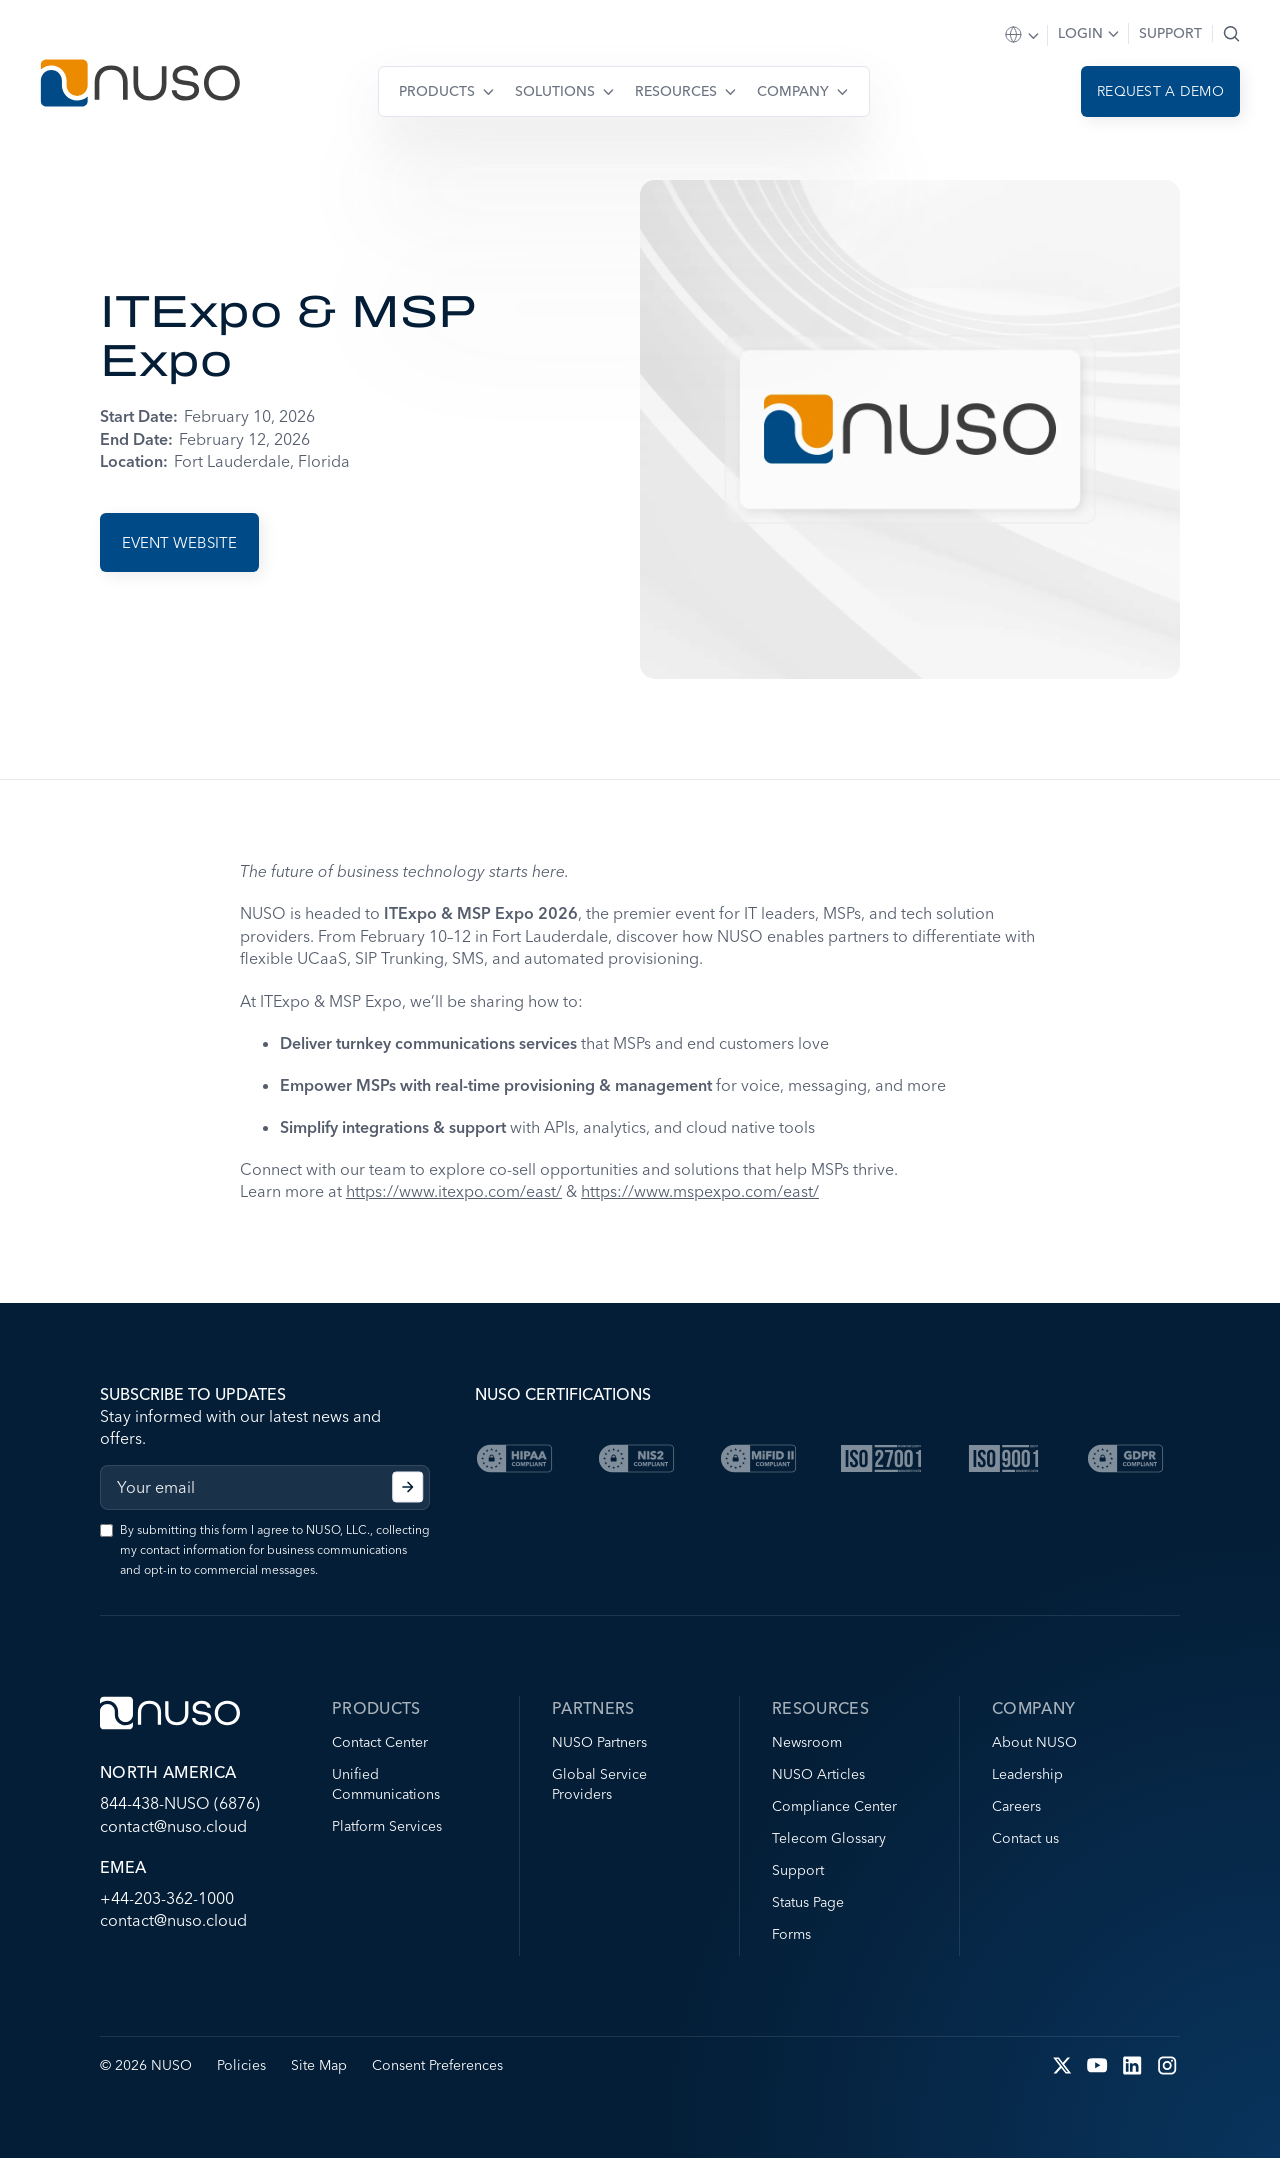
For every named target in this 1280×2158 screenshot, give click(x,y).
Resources (676, 91)
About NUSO (1034, 1742)
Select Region (1023, 35)
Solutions (555, 91)
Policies (241, 2065)
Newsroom (807, 1742)
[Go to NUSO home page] (140, 85)
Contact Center (380, 1742)
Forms (791, 1934)
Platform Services (387, 1826)
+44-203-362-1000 (167, 1898)
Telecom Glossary (829, 1838)
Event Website (179, 542)
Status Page (808, 1902)
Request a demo (1160, 91)
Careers (1016, 1806)
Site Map (319, 2065)
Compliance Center (834, 1806)
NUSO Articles (818, 1774)
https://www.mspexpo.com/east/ (700, 1191)
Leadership (1027, 1774)
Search (1231, 33)
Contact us (1025, 1838)
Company (793, 91)
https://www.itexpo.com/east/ (454, 1191)
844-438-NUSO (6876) (180, 1803)
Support (1170, 33)
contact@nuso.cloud (173, 1826)
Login (1080, 33)
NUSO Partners (599, 1742)
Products (437, 91)
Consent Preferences (437, 2065)
